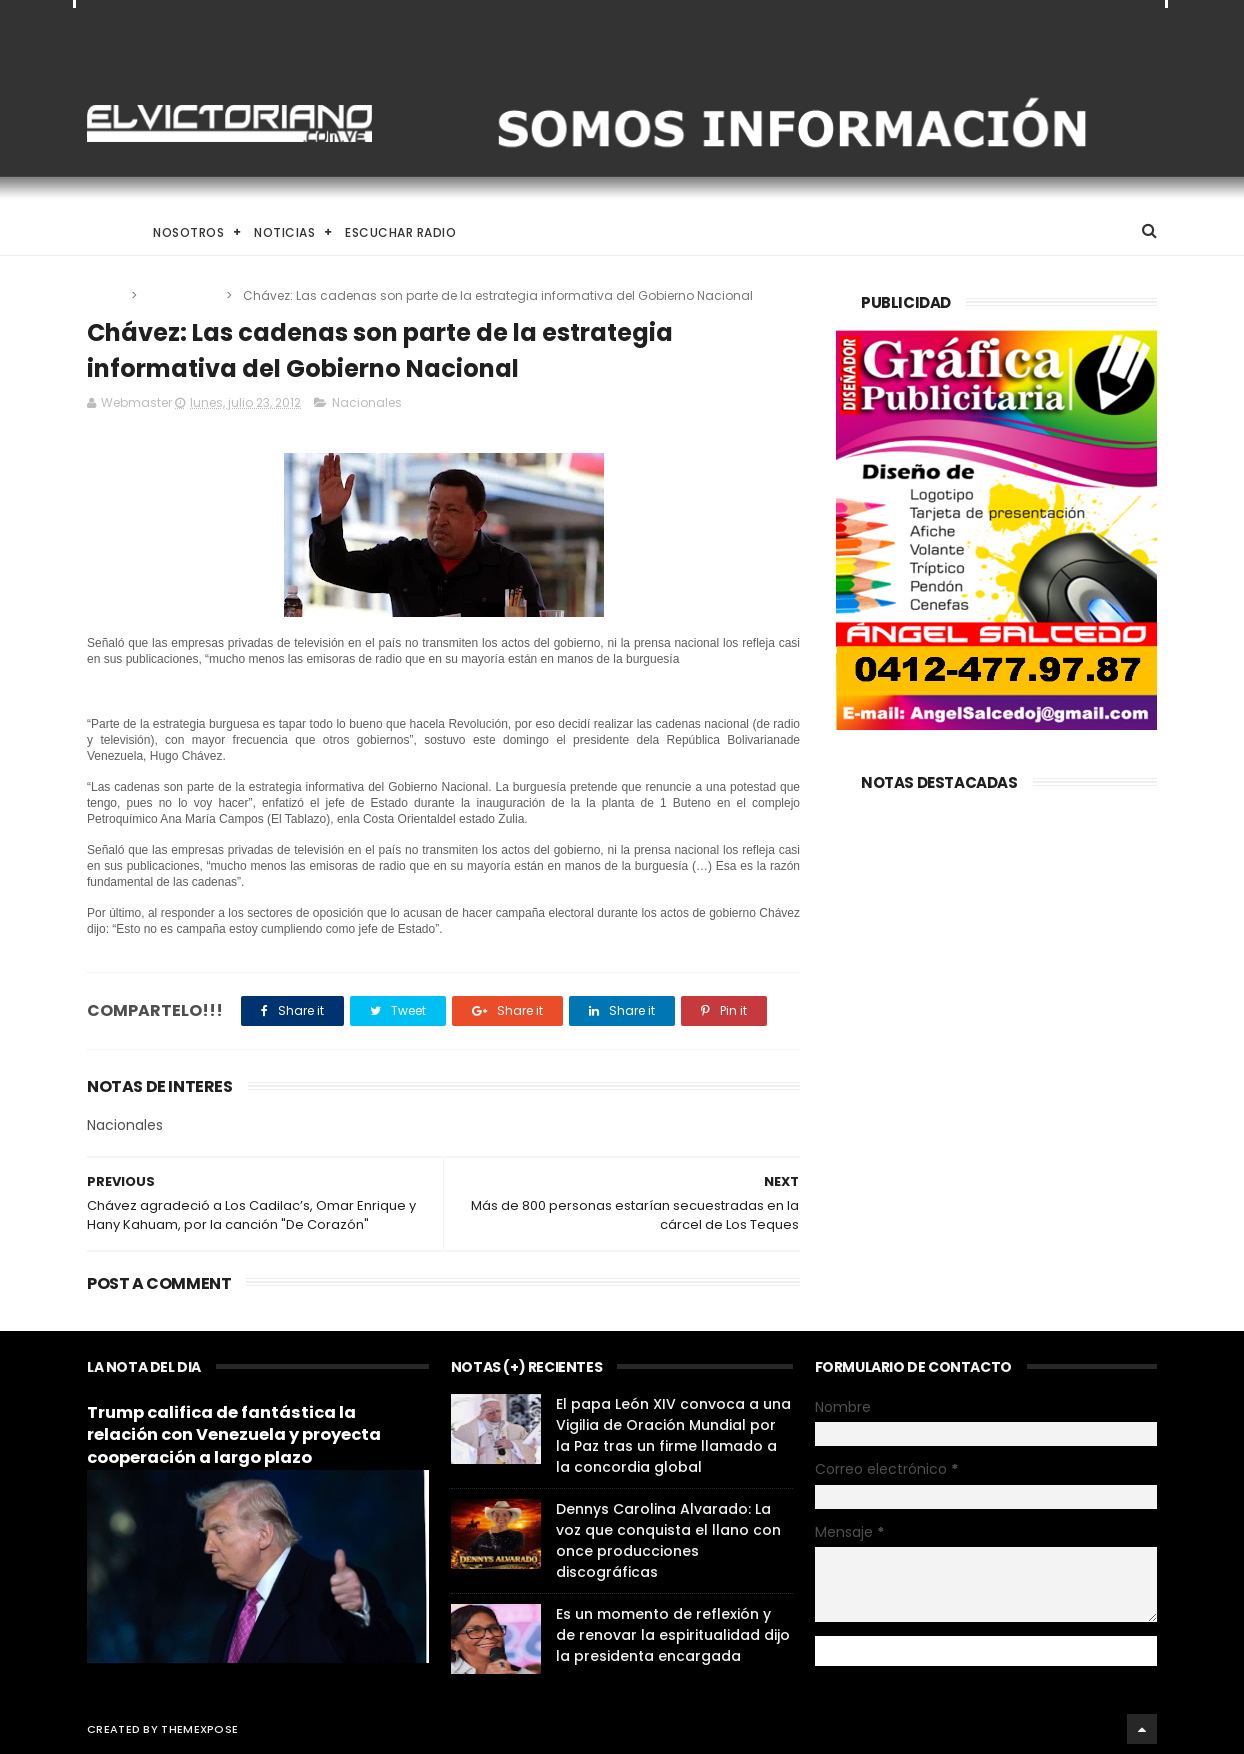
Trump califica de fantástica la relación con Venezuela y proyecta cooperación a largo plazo (234, 1435)
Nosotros (188, 232)
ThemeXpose (199, 1729)
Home (105, 232)
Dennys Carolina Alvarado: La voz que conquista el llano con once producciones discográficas (668, 1540)
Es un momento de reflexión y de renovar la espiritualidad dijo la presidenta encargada (673, 1635)
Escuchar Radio (400, 232)
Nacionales (183, 295)
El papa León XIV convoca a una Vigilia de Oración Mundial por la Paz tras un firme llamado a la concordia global (673, 1435)
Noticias (284, 232)
